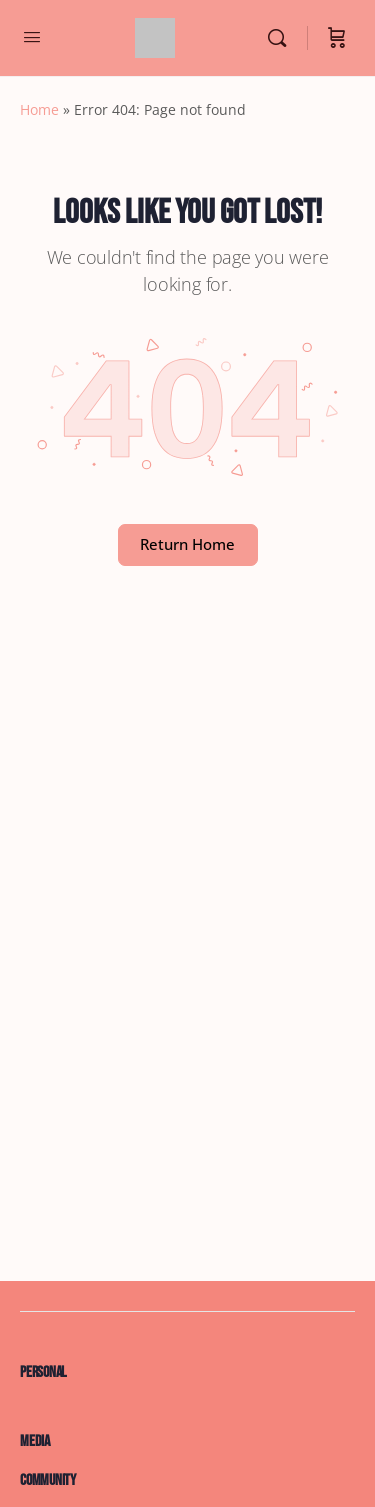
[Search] (282, 38)
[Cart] (337, 38)
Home (39, 109)
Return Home (187, 544)
